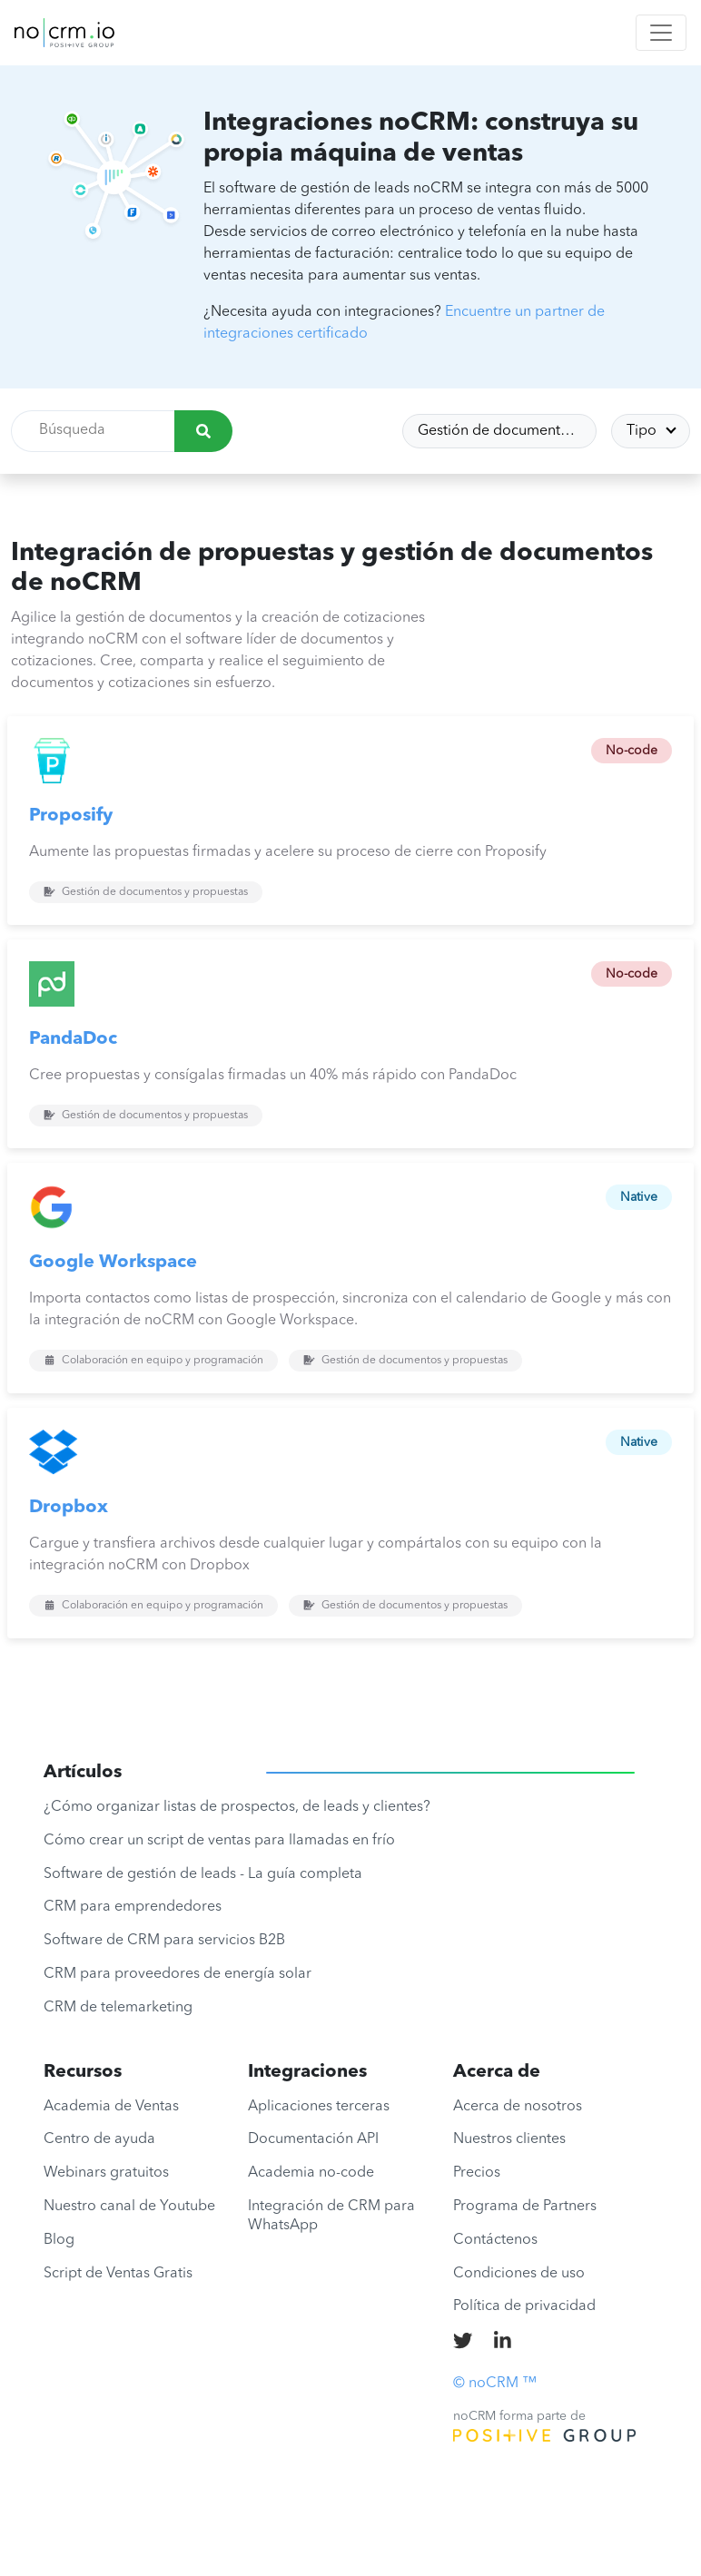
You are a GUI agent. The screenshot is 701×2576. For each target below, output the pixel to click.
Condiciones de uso (519, 2273)
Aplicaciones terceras (319, 2106)
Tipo (643, 431)
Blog (59, 2240)
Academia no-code (311, 2173)
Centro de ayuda (99, 2139)
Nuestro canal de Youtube (129, 2206)
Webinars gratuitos (106, 2173)
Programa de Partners (525, 2206)
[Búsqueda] (203, 431)
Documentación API (313, 2139)
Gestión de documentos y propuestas (507, 431)
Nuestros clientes (509, 2139)
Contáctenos (495, 2240)
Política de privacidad (524, 2306)
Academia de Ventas (111, 2106)
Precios (476, 2173)
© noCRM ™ (495, 2383)
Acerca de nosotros (517, 2106)
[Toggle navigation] (661, 33)
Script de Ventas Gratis (118, 2273)
